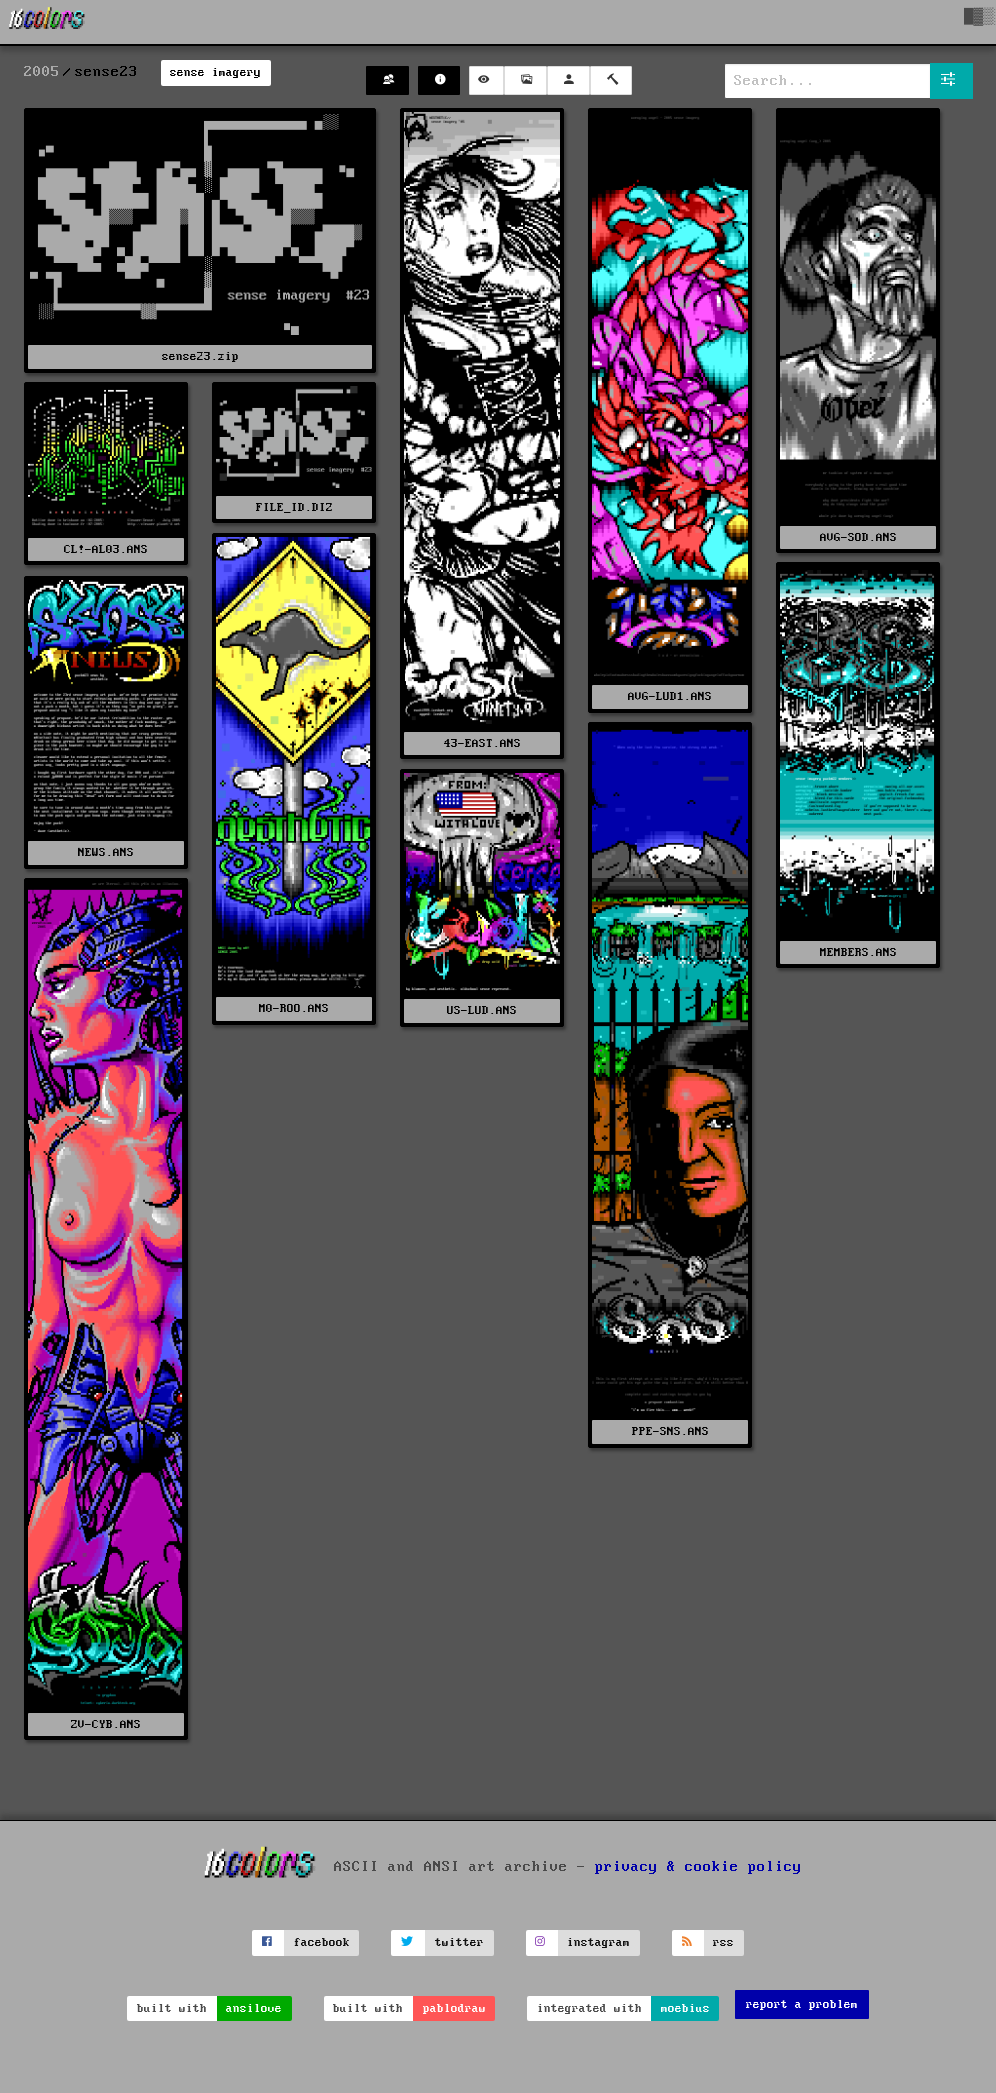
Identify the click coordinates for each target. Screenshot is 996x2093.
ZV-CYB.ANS (106, 1724)
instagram (598, 1942)
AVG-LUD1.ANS (670, 696)
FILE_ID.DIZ (294, 507)
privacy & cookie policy (698, 1866)
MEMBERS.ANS (858, 952)
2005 (42, 72)
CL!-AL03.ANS (106, 549)
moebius (685, 2008)
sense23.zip (200, 356)
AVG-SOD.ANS (858, 537)
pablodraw (454, 2008)
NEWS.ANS (106, 852)
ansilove (254, 2008)
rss (723, 1942)
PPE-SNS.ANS (670, 1431)
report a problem (802, 2004)
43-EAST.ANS (482, 743)
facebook (322, 1942)
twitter (459, 1942)
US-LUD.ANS (482, 1010)
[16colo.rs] (47, 22)
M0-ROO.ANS (294, 1008)
